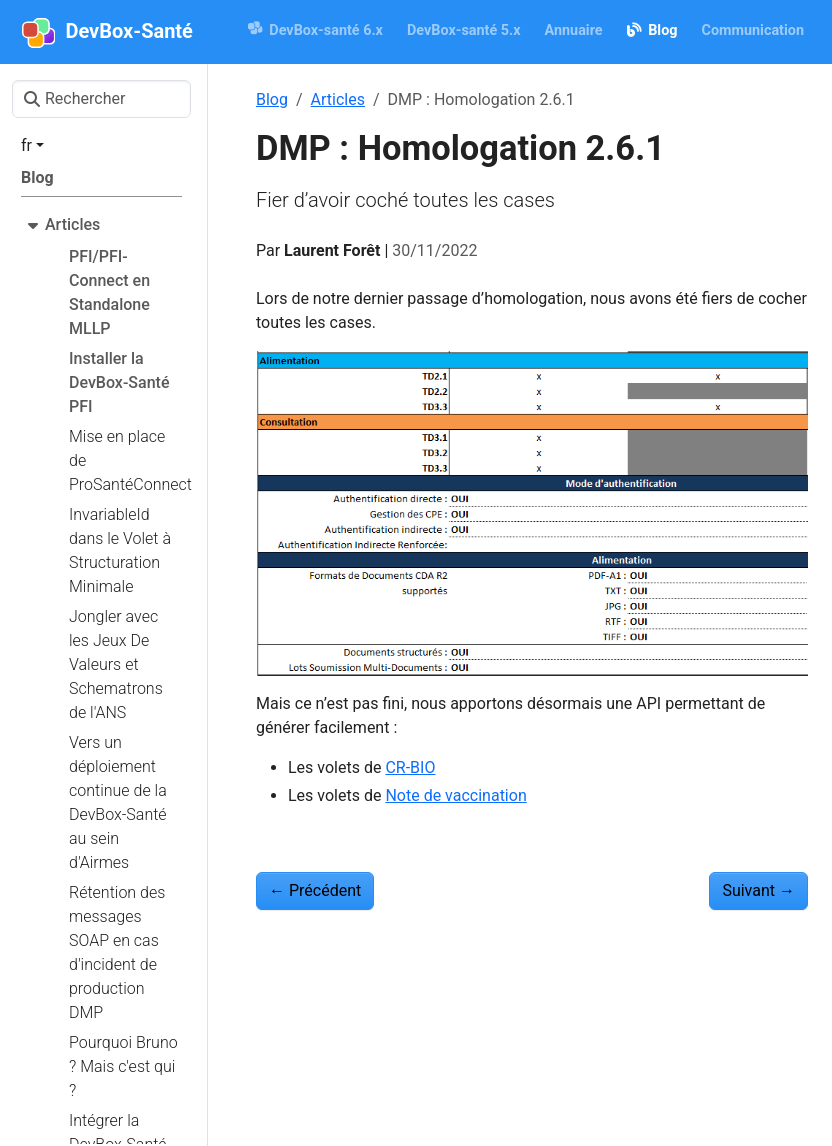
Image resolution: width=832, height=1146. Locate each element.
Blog (272, 99)
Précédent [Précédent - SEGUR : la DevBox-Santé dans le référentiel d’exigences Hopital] (315, 890)
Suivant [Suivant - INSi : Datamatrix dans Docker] (758, 890)
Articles (338, 99)
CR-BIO (410, 767)
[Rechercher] (101, 99)
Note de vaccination (455, 795)
